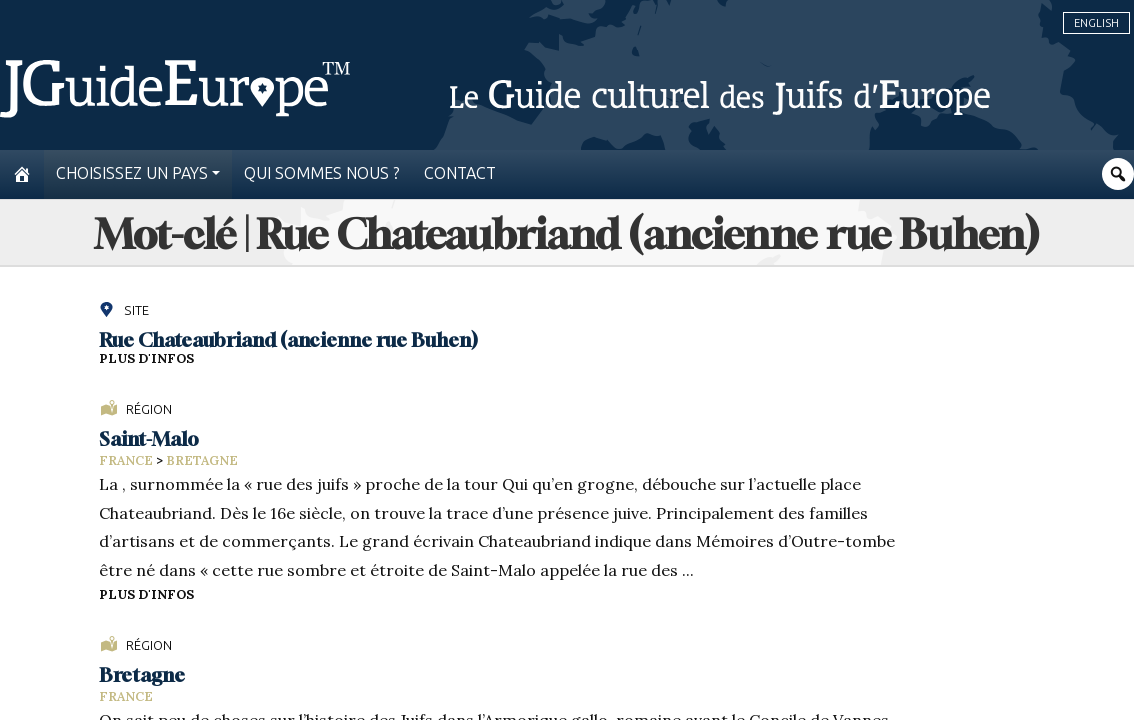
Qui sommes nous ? (322, 173)
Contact (460, 173)
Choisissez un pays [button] (132, 173)
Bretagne (202, 460)
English (1096, 23)
